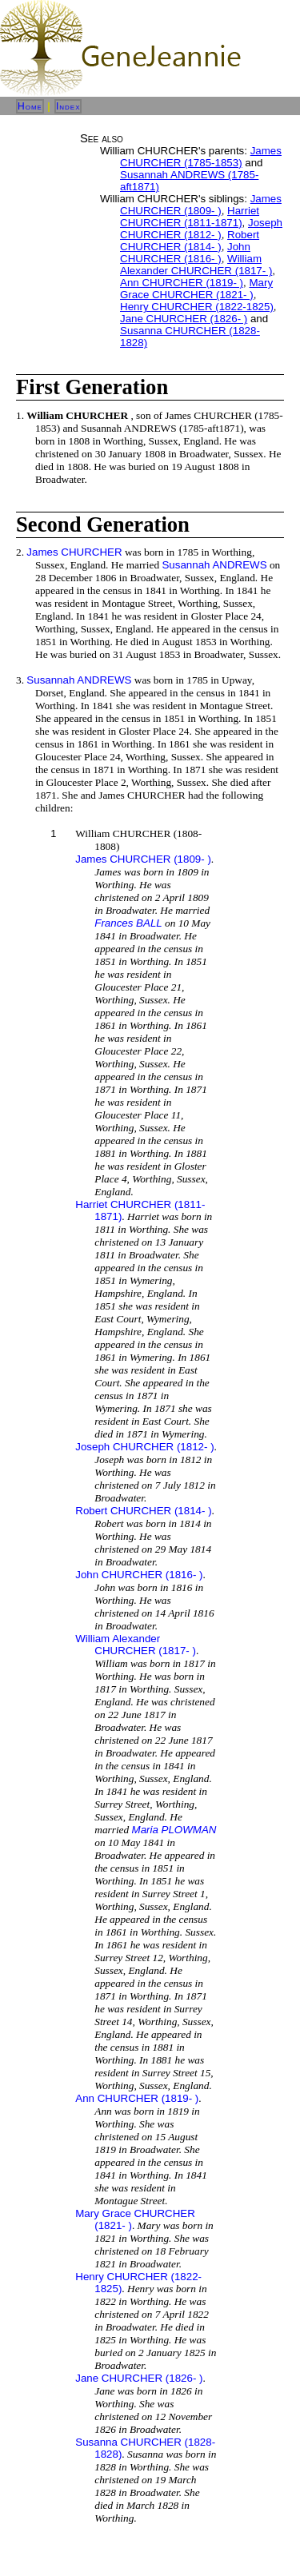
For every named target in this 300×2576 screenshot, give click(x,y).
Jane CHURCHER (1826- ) (183, 319)
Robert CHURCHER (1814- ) (189, 241)
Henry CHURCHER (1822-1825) (197, 307)
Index (68, 106)
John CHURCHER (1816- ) (185, 253)
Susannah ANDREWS (214, 565)
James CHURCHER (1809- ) (201, 205)
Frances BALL (128, 923)
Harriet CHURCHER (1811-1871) (189, 217)
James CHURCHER (74, 552)
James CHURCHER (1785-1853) (201, 157)
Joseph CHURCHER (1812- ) (201, 229)
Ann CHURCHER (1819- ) (181, 283)
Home (30, 106)
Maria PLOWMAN (174, 1830)
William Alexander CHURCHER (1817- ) (196, 265)
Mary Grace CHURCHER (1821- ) (196, 289)
